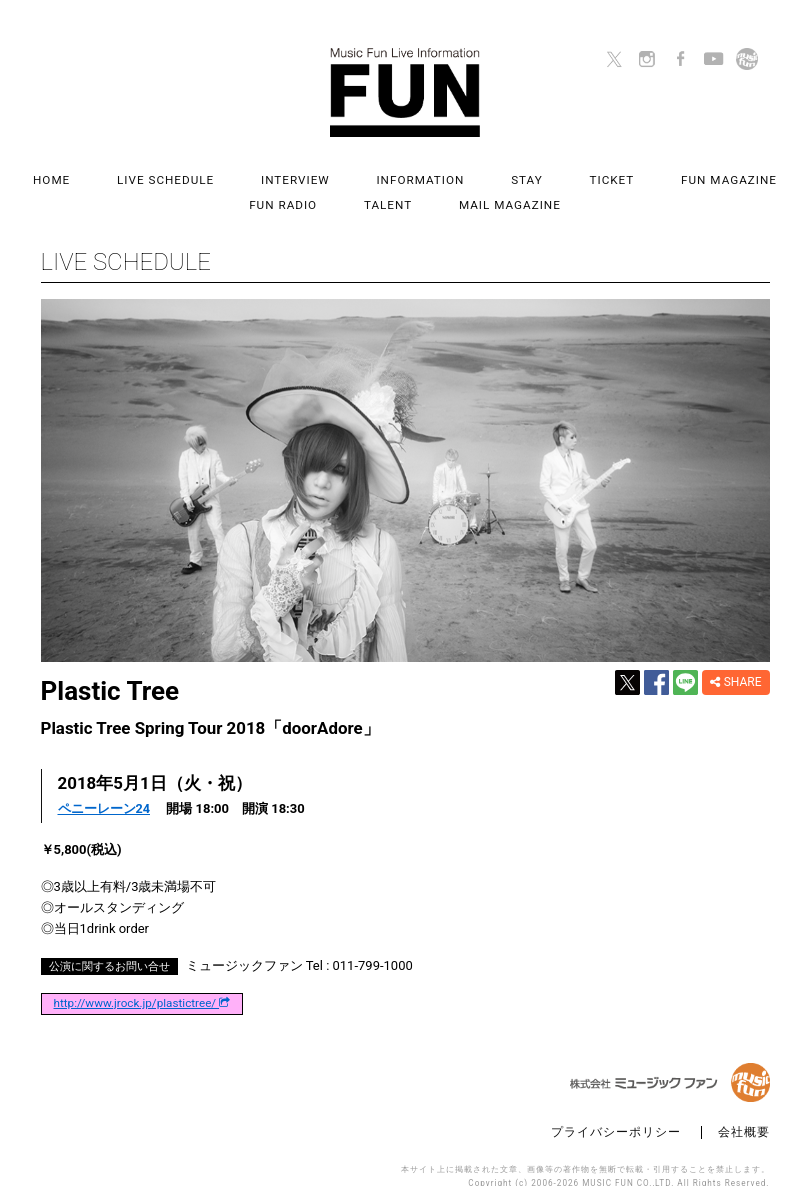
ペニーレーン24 (104, 787)
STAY (464, 176)
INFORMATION (369, 176)
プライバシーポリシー (616, 1111)
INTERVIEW (255, 176)
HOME (34, 176)
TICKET (537, 176)
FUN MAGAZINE (643, 176)
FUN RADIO (760, 176)
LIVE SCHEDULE (136, 176)
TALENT (336, 190)
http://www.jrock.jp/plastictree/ (142, 983)
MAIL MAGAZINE (447, 190)
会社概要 (744, 1111)
